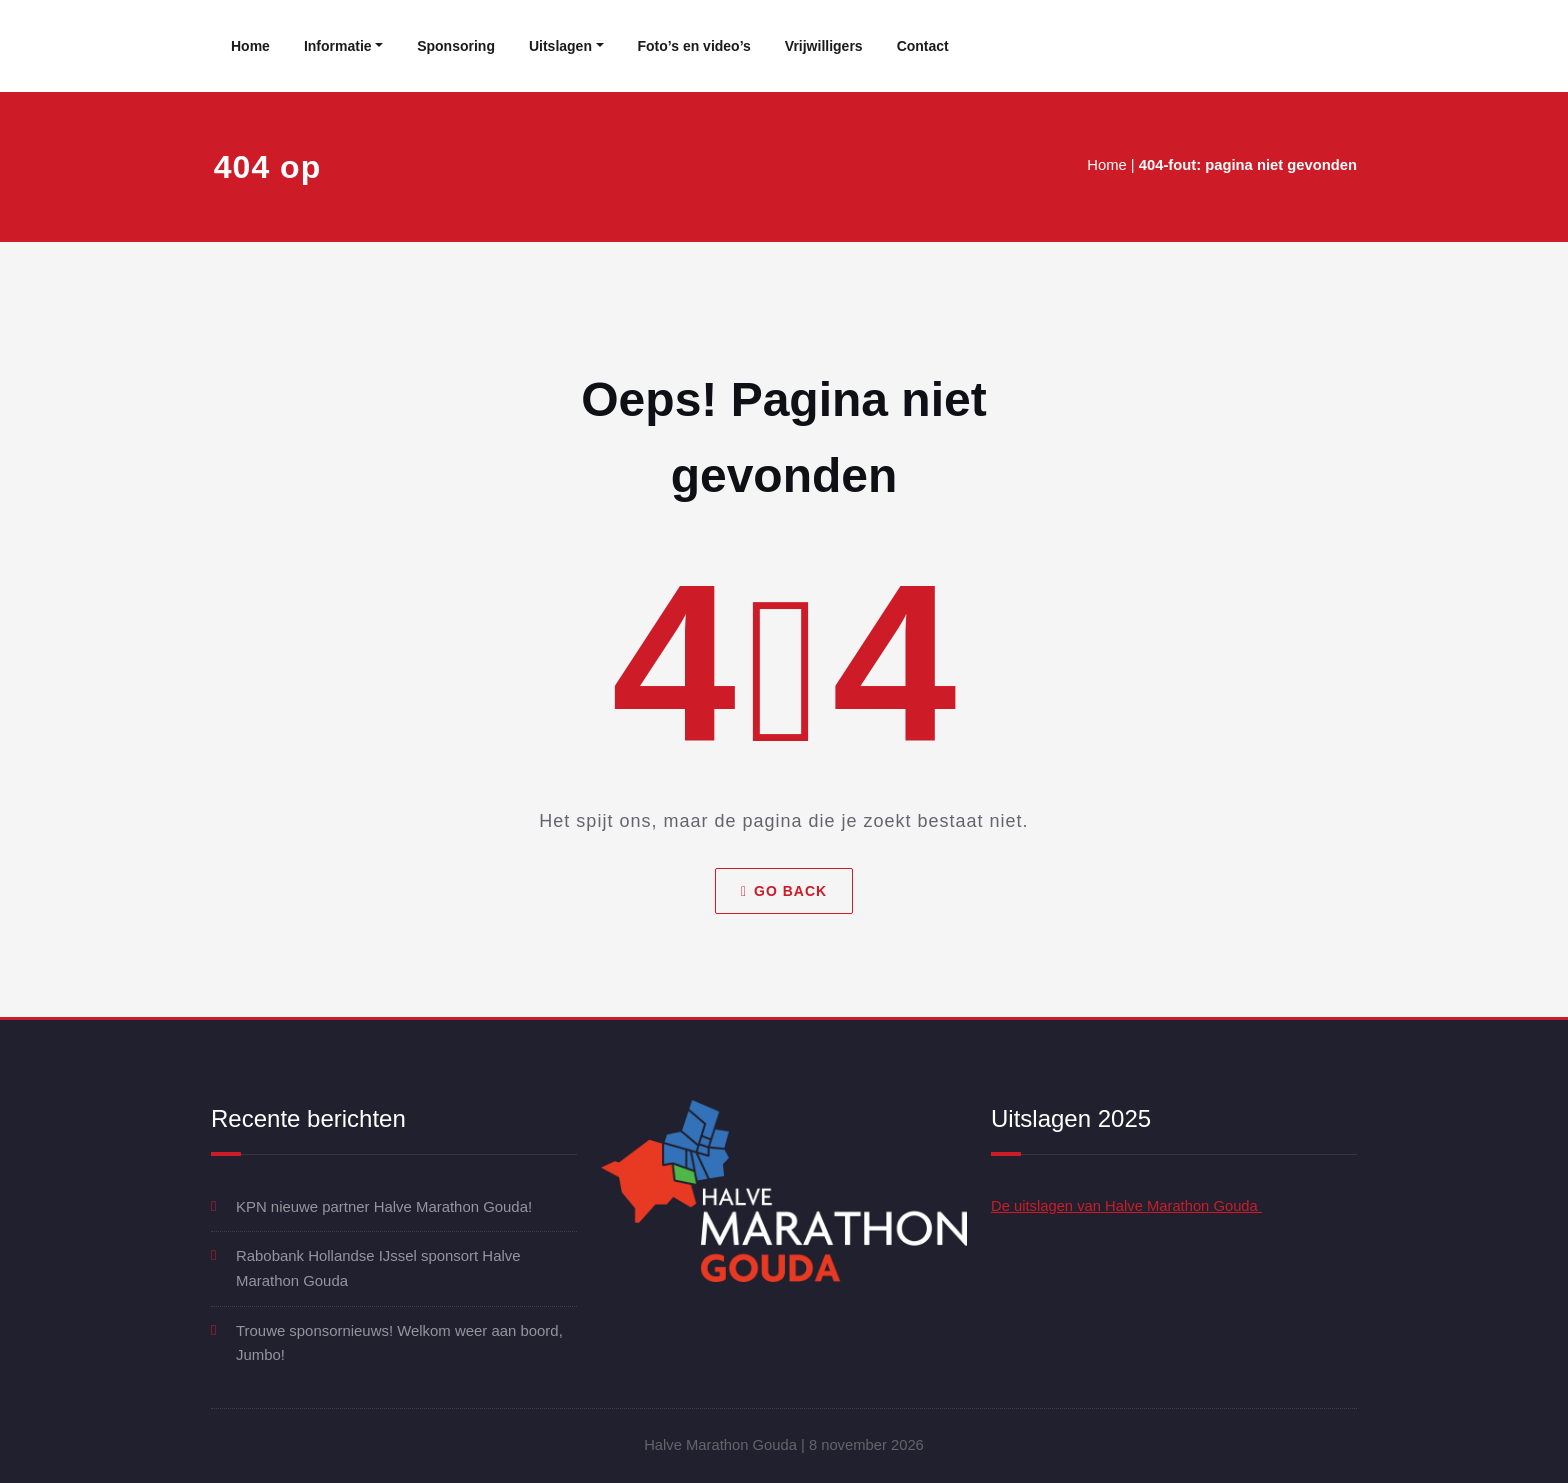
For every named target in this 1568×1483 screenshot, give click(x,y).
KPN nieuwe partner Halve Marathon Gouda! (385, 1206)
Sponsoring (456, 46)
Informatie (338, 46)
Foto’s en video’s (694, 46)
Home (250, 46)
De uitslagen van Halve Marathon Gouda (1128, 1206)
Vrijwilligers (824, 46)
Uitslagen (560, 46)
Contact (923, 46)
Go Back (784, 891)
